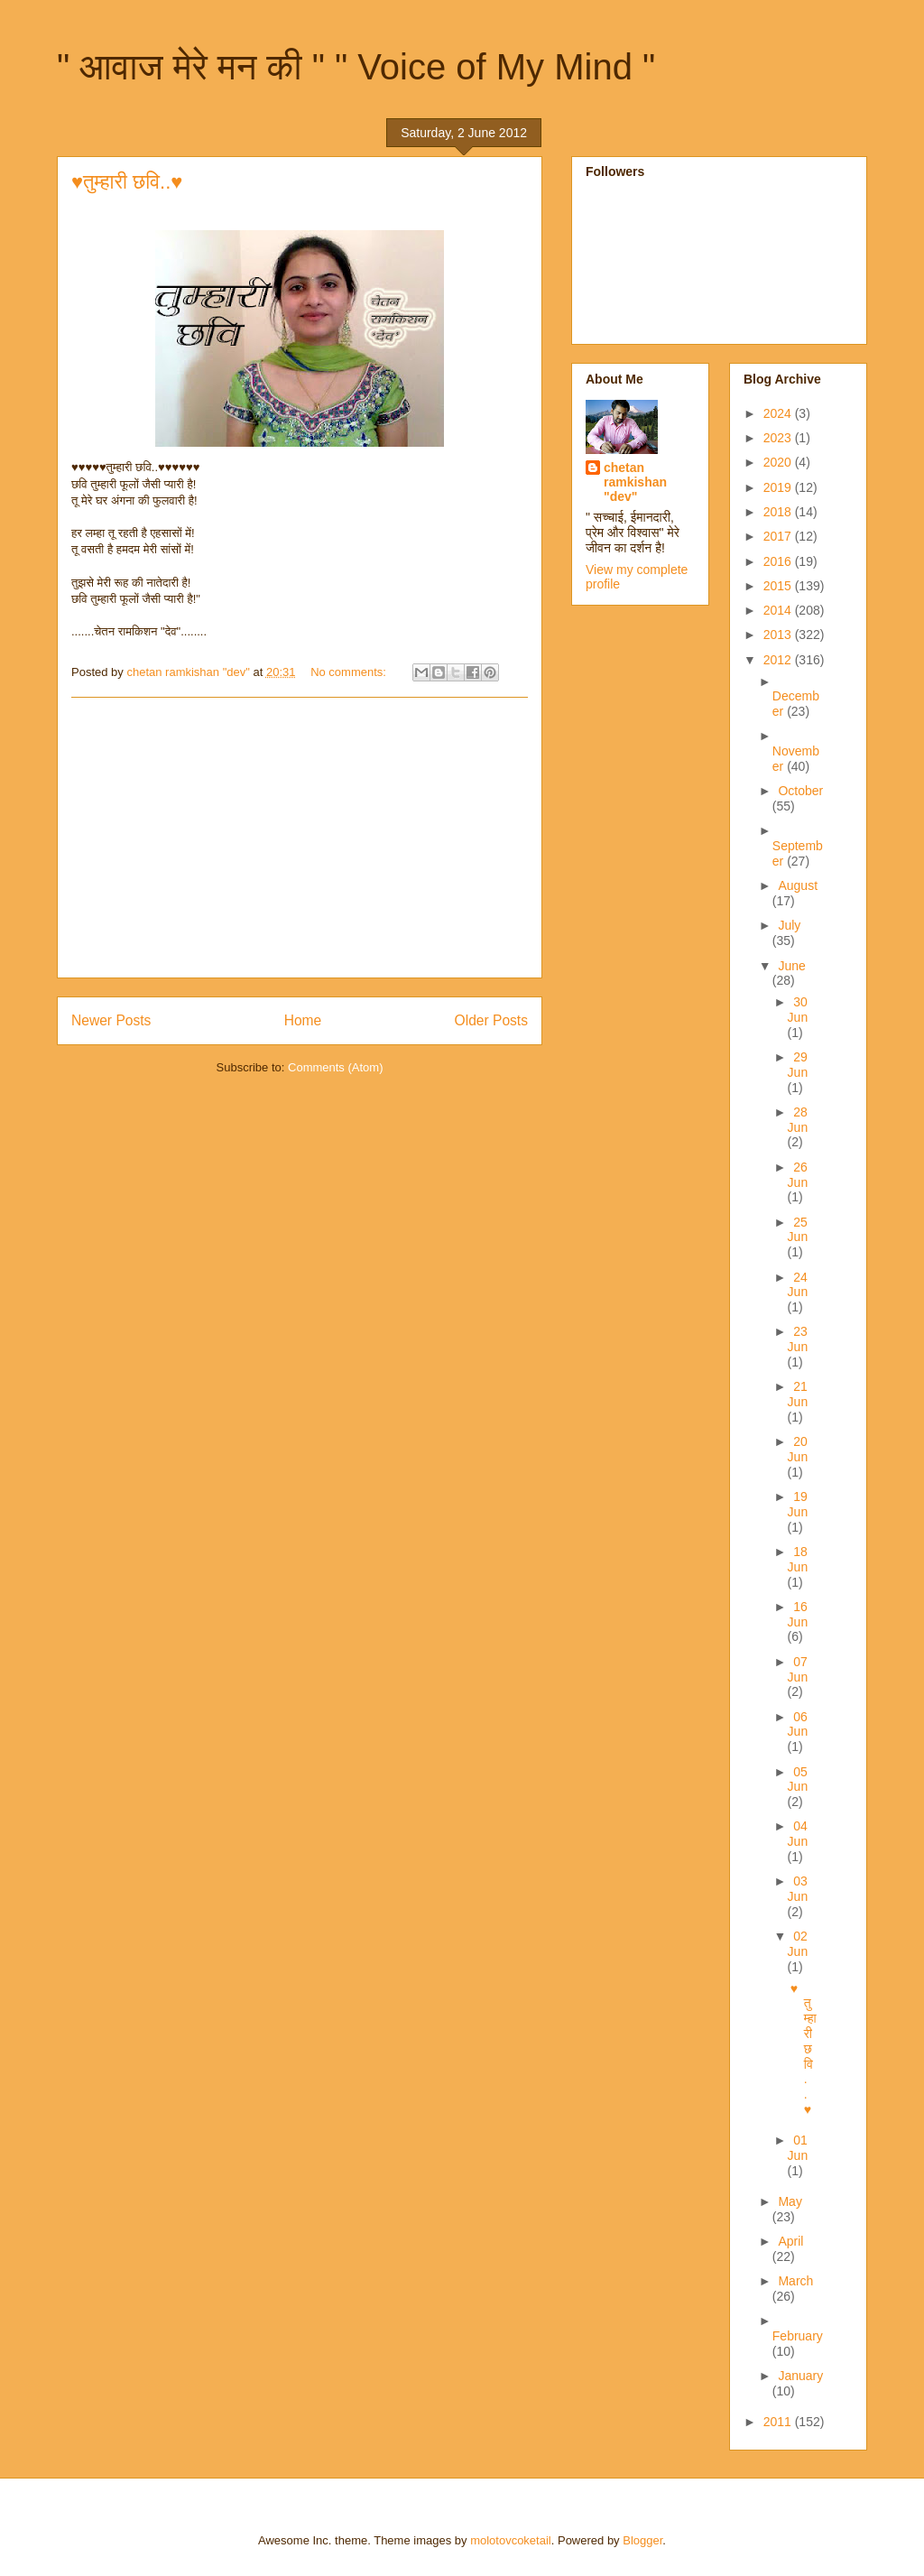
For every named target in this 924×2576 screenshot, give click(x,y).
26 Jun (798, 1175)
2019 (779, 487)
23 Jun (798, 1339)
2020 (779, 462)
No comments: (349, 672)
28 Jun (798, 1120)
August (798, 885)
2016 (779, 561)
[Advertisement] (299, 837)
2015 (779, 586)
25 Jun (798, 1230)
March (795, 2281)
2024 (779, 413)
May (789, 2201)
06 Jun (798, 1724)
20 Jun (798, 1449)
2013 (779, 634)
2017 (779, 536)
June (791, 966)
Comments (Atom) (335, 1067)
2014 (779, 610)
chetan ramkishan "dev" (635, 482)
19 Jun (798, 1504)
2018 (779, 512)
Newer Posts (111, 1020)
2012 (779, 660)
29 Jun (798, 1065)
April (790, 2241)
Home (303, 1020)
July (789, 925)
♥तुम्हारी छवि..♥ (126, 182)
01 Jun (798, 2148)
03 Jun (798, 1889)
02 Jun (798, 1944)
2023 (779, 438)
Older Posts (491, 1020)
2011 (779, 2421)
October (800, 790)
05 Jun (798, 1779)
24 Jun (798, 1285)
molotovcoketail (510, 2540)
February (797, 2336)
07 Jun (798, 1669)
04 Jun (798, 1834)
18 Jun (798, 1559)
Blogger (642, 2540)
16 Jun (798, 1614)
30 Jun (798, 1009)
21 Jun (798, 1394)
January (800, 2375)
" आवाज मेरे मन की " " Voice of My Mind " (356, 67)
